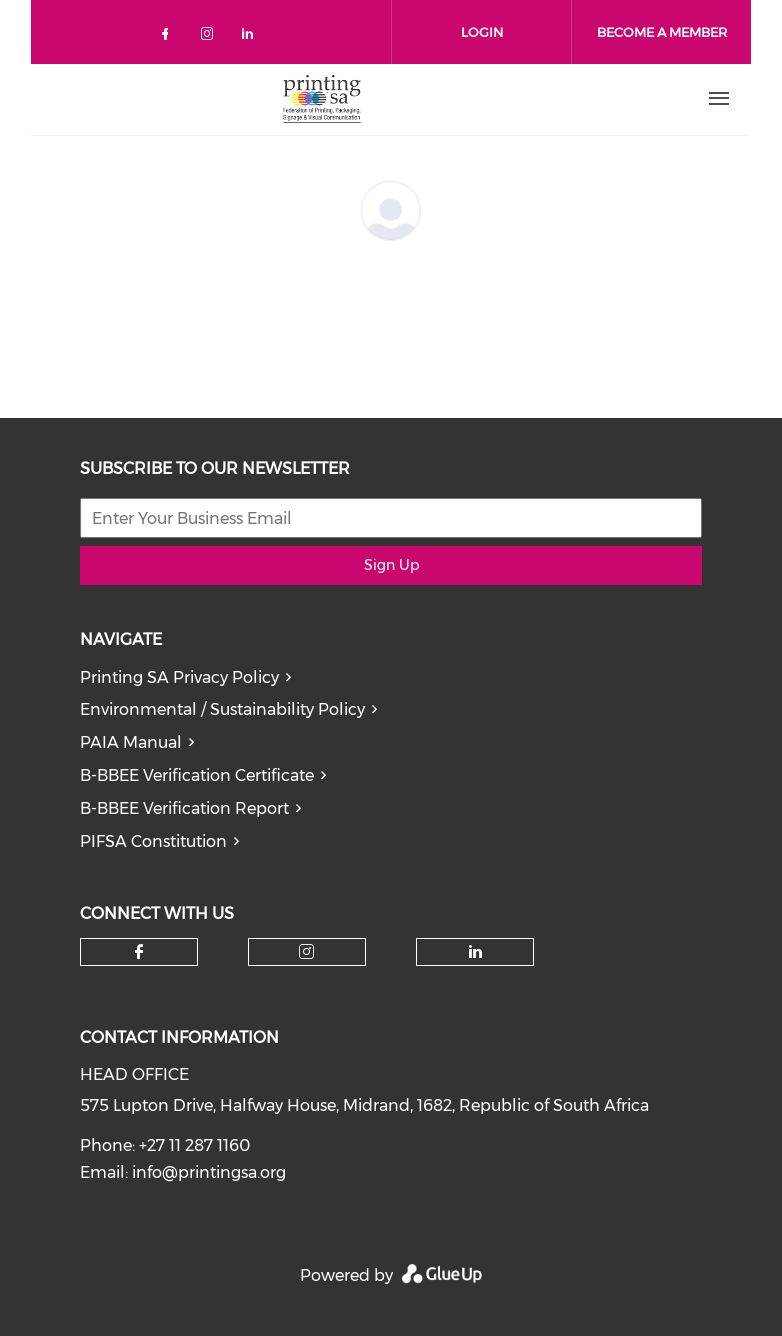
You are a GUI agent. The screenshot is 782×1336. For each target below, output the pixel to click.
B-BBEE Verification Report (184, 808)
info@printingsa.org (209, 1172)
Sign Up (391, 565)
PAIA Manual (131, 742)
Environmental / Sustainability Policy (222, 709)
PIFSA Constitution (153, 841)
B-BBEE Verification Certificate (197, 775)
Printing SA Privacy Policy (179, 677)
